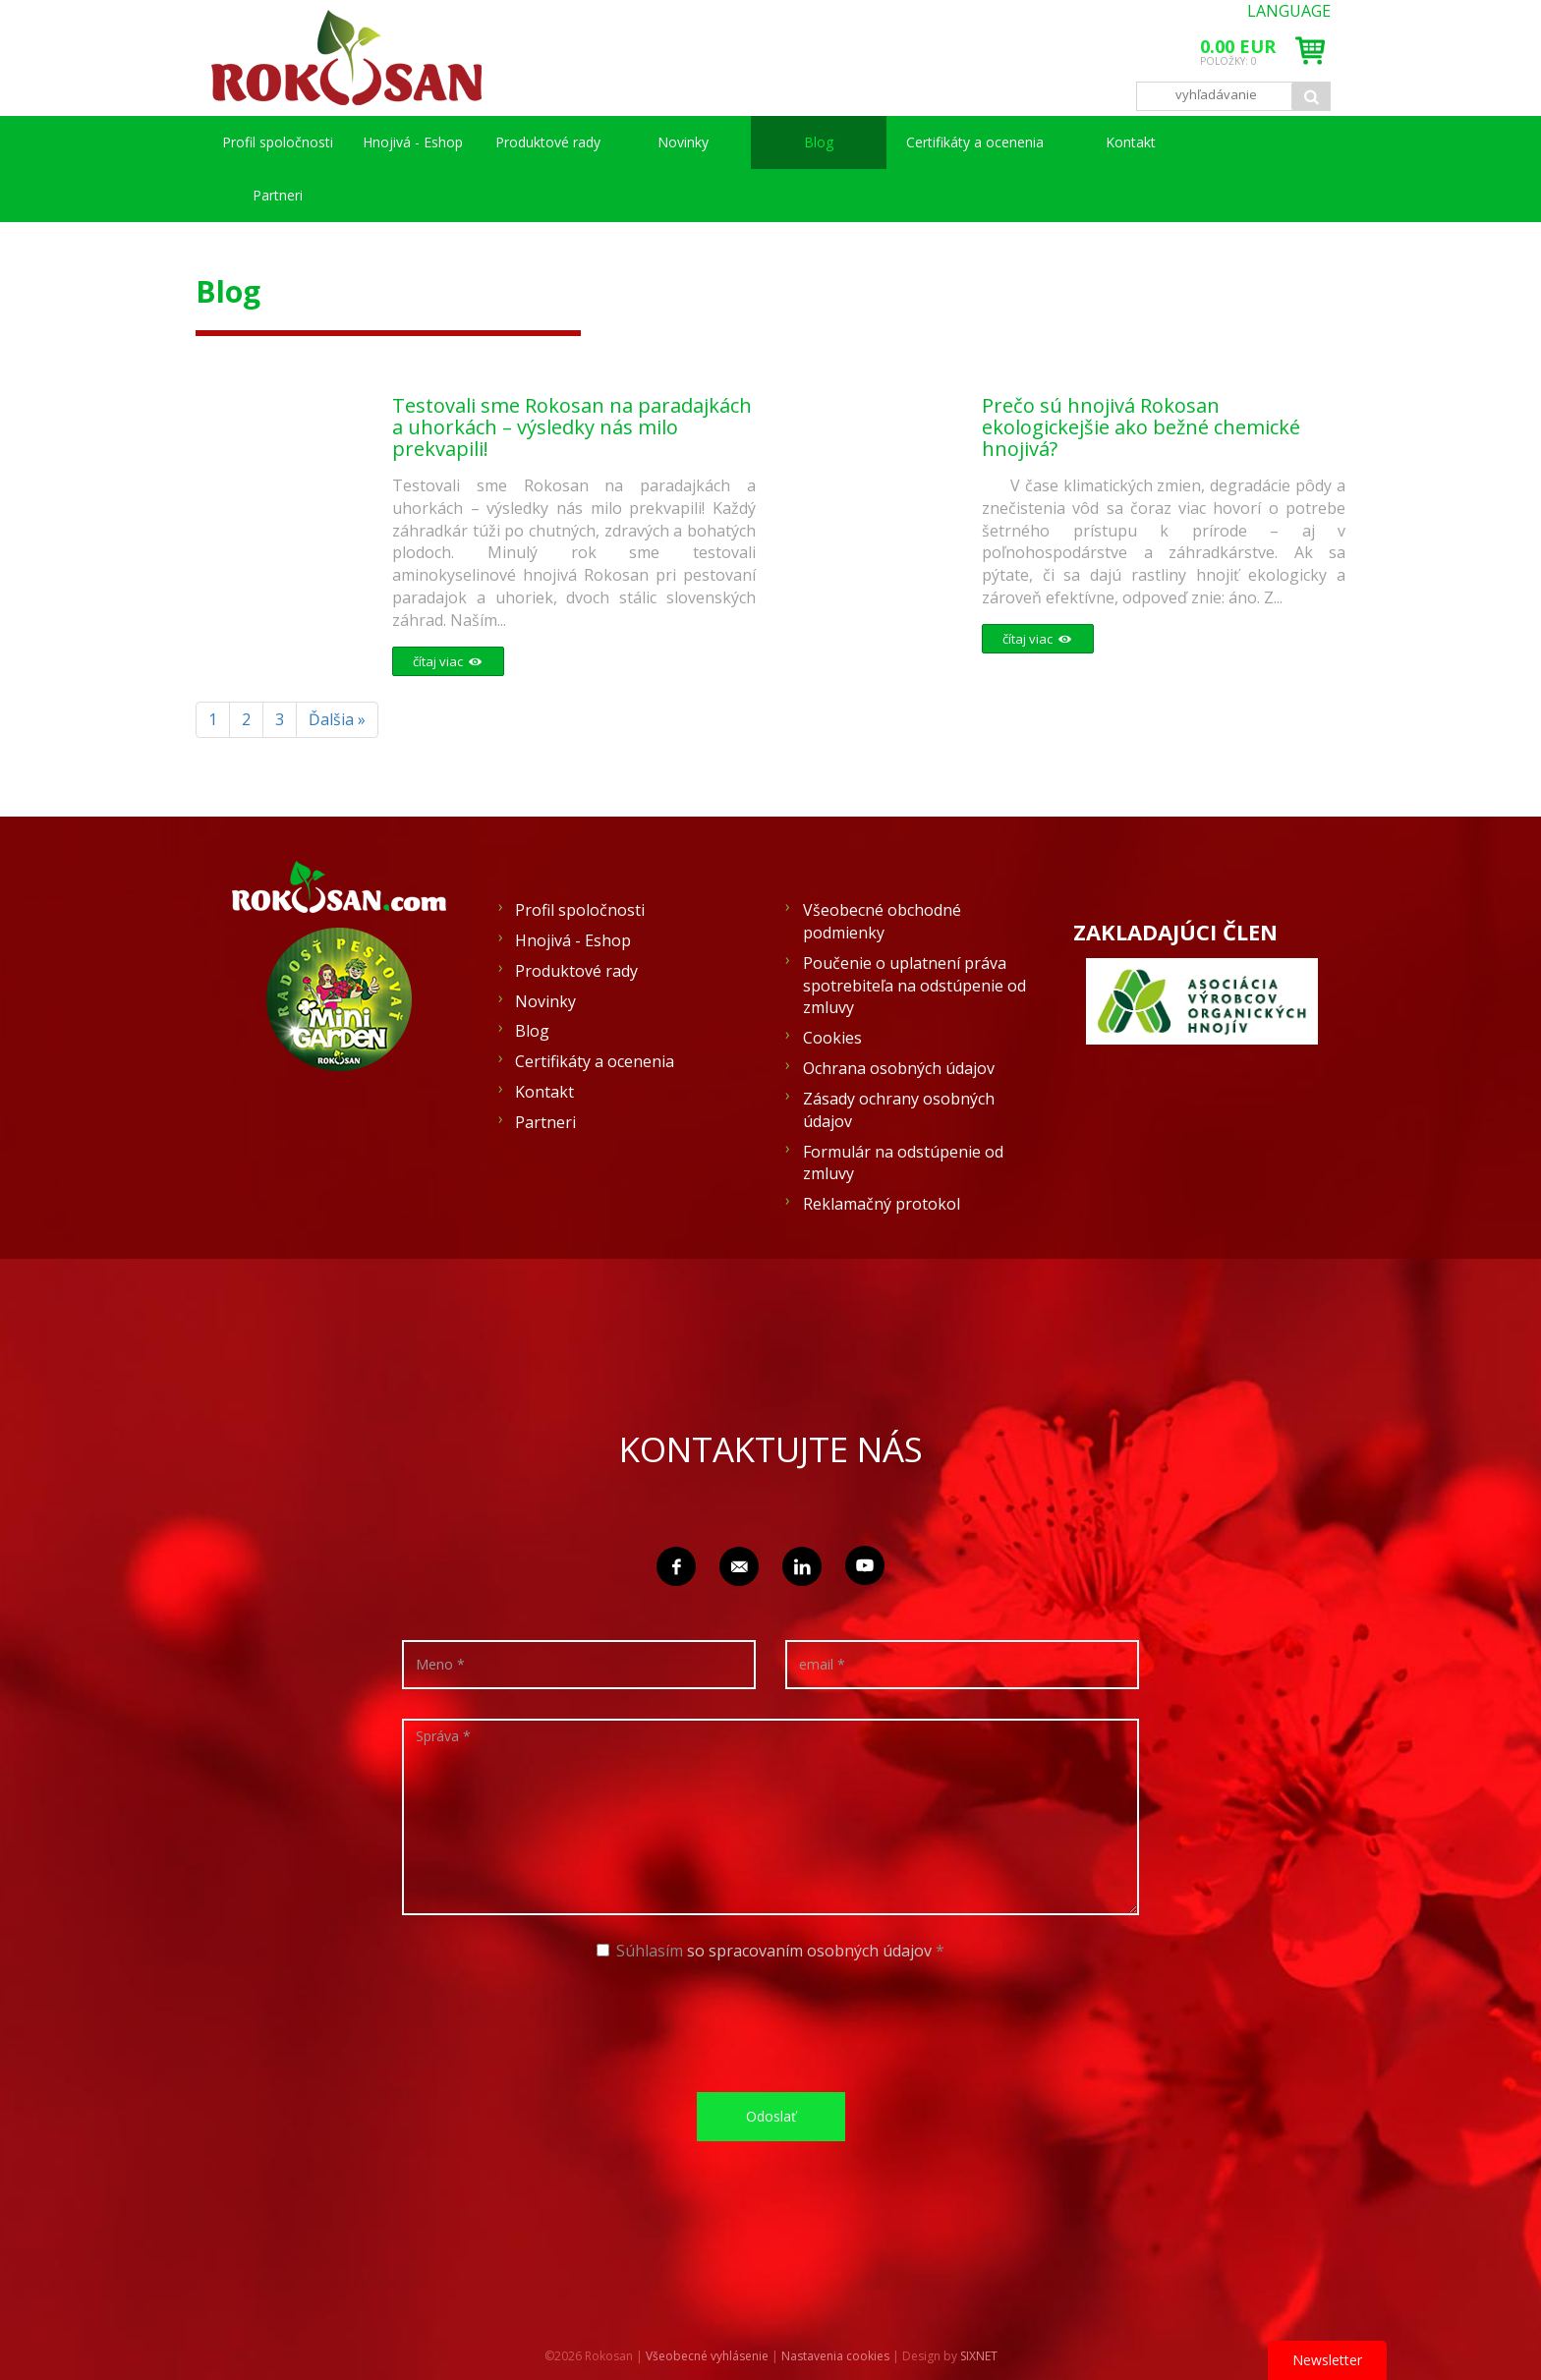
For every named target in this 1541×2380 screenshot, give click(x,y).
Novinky (683, 142)
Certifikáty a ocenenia (975, 142)
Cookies (832, 1037)
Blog (818, 142)
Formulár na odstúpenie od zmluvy (903, 1163)
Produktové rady (547, 142)
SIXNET (979, 2356)
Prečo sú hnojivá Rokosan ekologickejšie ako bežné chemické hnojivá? (1146, 427)
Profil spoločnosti (277, 142)
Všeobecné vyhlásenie (707, 2356)
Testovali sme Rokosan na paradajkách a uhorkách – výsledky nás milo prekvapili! (567, 427)
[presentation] (777, 2024)
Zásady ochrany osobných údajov (899, 1110)
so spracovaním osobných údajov (809, 1950)
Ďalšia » (337, 719)
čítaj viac (443, 661)
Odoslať (771, 2116)
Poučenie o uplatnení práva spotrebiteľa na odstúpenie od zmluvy (914, 985)
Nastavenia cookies (835, 2356)
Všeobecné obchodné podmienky (882, 921)
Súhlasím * (770, 1950)
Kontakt (1131, 142)
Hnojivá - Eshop (413, 142)
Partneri (278, 195)
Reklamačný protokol (881, 1204)
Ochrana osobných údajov (899, 1068)
